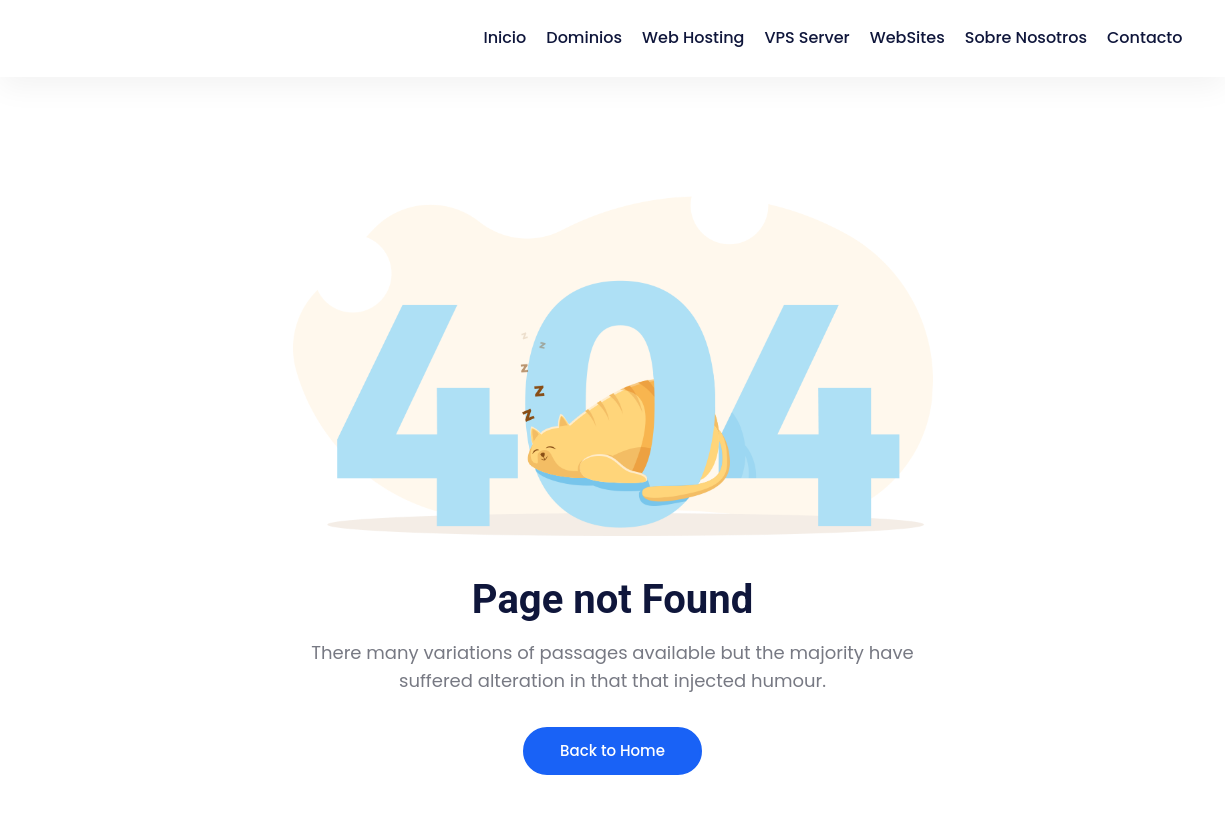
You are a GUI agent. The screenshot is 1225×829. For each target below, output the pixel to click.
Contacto (1145, 37)
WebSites (907, 37)
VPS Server (806, 37)
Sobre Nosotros (1026, 37)
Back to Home (612, 750)
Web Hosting (693, 37)
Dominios (584, 37)
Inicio (504, 37)
